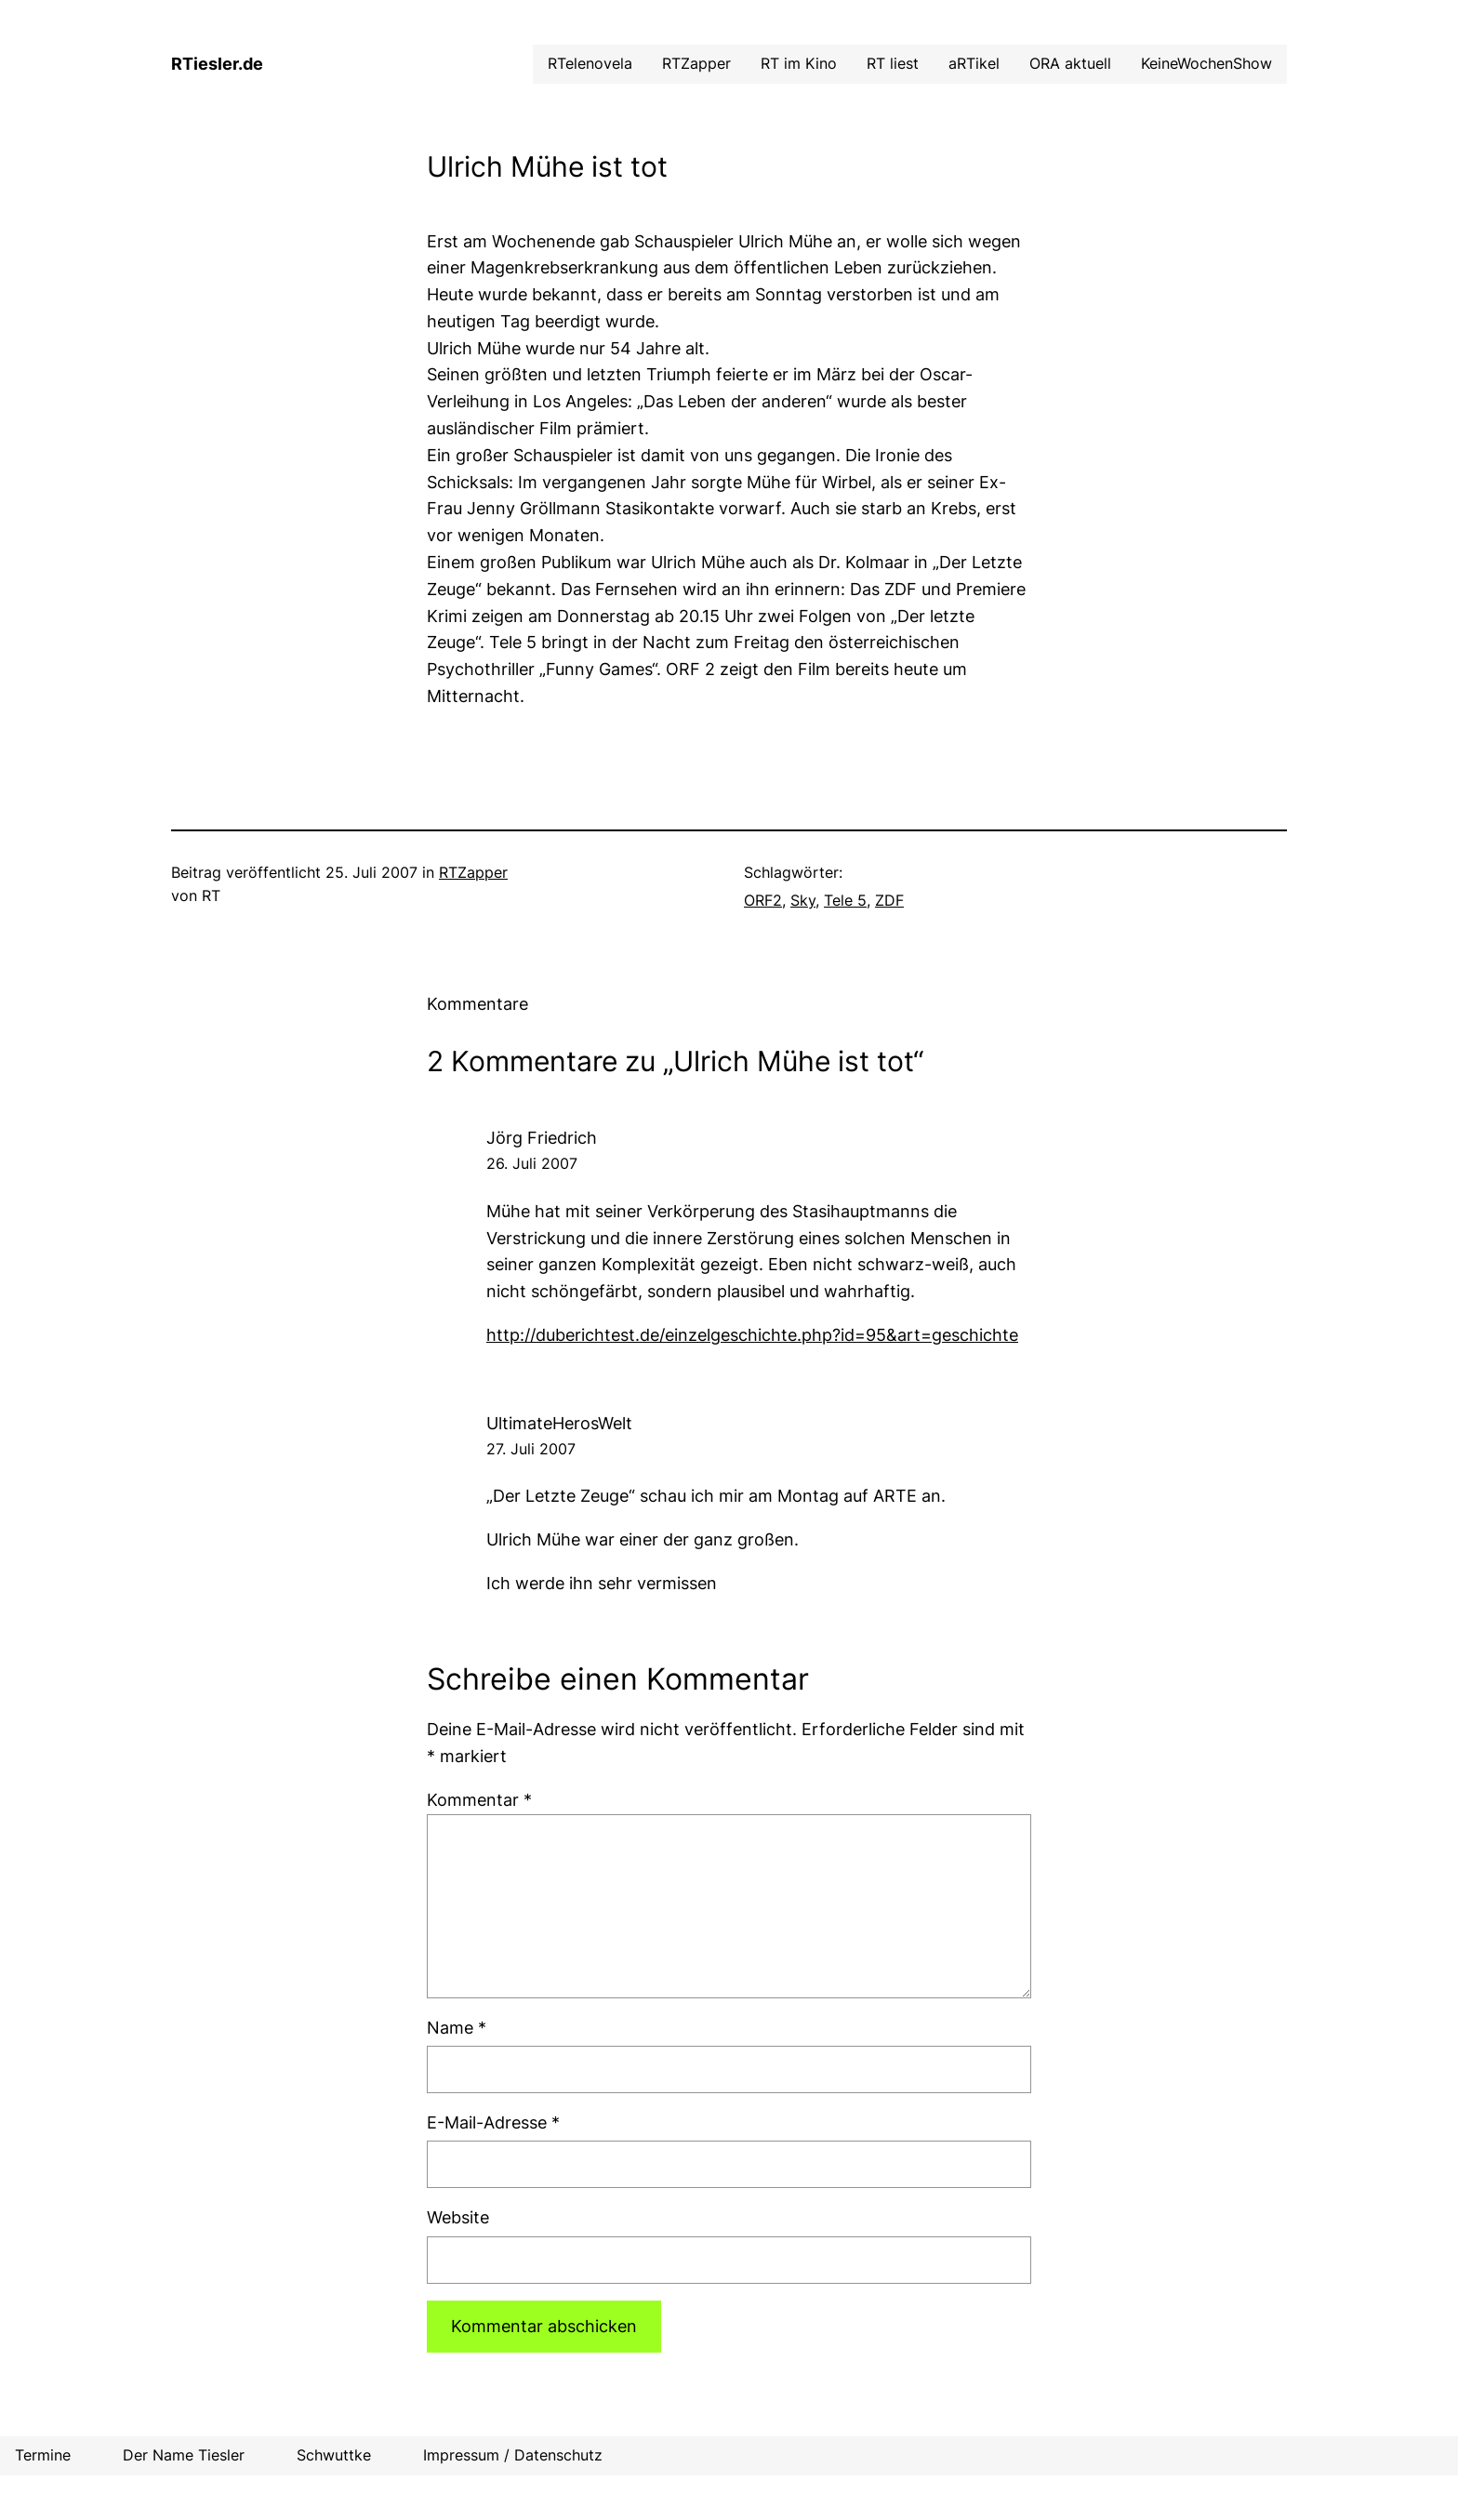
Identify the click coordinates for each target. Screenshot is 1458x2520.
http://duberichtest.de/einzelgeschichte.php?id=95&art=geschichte (752, 1335)
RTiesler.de (217, 63)
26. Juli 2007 (531, 1163)
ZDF (889, 900)
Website (458, 2217)
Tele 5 (845, 900)
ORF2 (763, 900)
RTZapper (473, 872)
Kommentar (479, 1800)
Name (456, 2027)
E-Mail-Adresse (493, 2122)
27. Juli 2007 (531, 1448)
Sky (802, 900)
